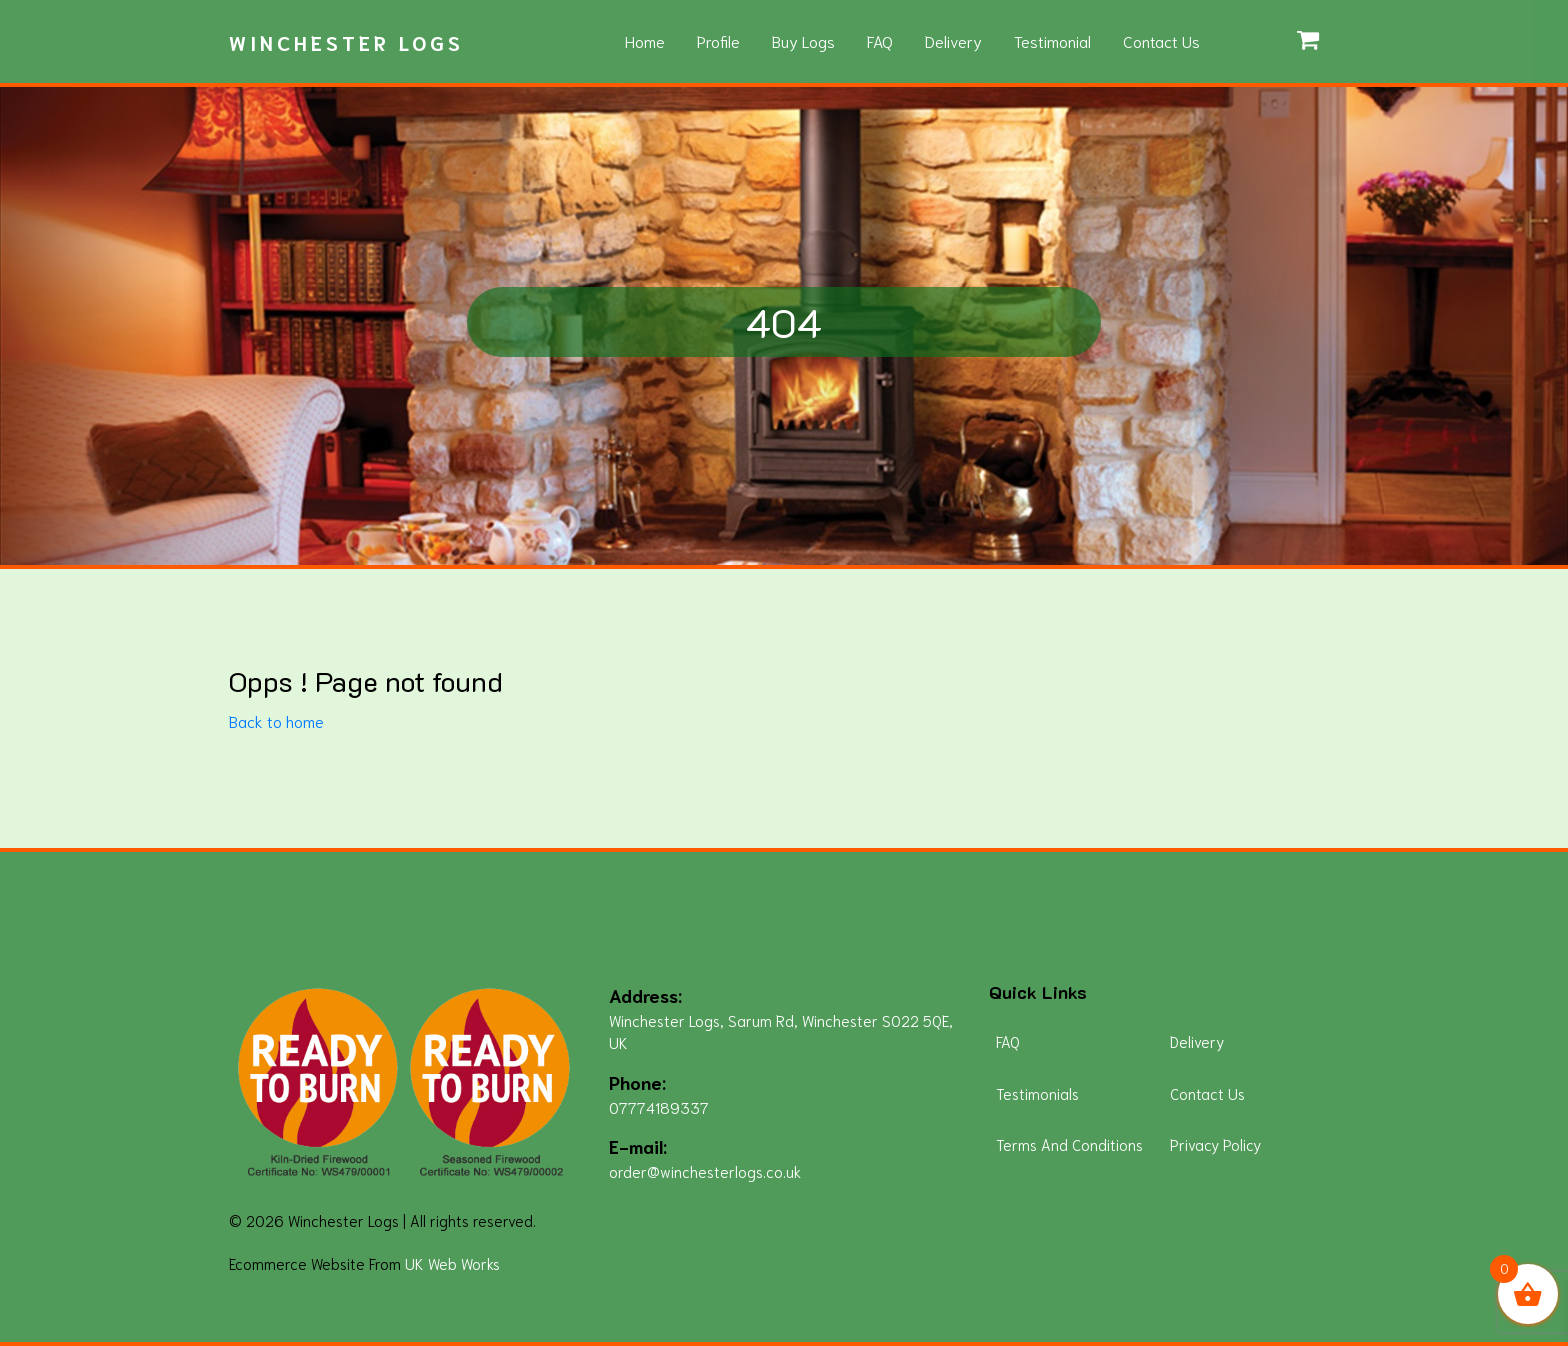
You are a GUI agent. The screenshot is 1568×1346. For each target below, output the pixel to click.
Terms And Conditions (1069, 1144)
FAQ (880, 40)
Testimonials (1037, 1093)
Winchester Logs (346, 42)
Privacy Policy (1215, 1144)
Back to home (276, 720)
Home (645, 40)
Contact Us (1161, 40)
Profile (718, 40)
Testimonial (1052, 40)
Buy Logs (803, 40)
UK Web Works (452, 1263)
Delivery (953, 40)
